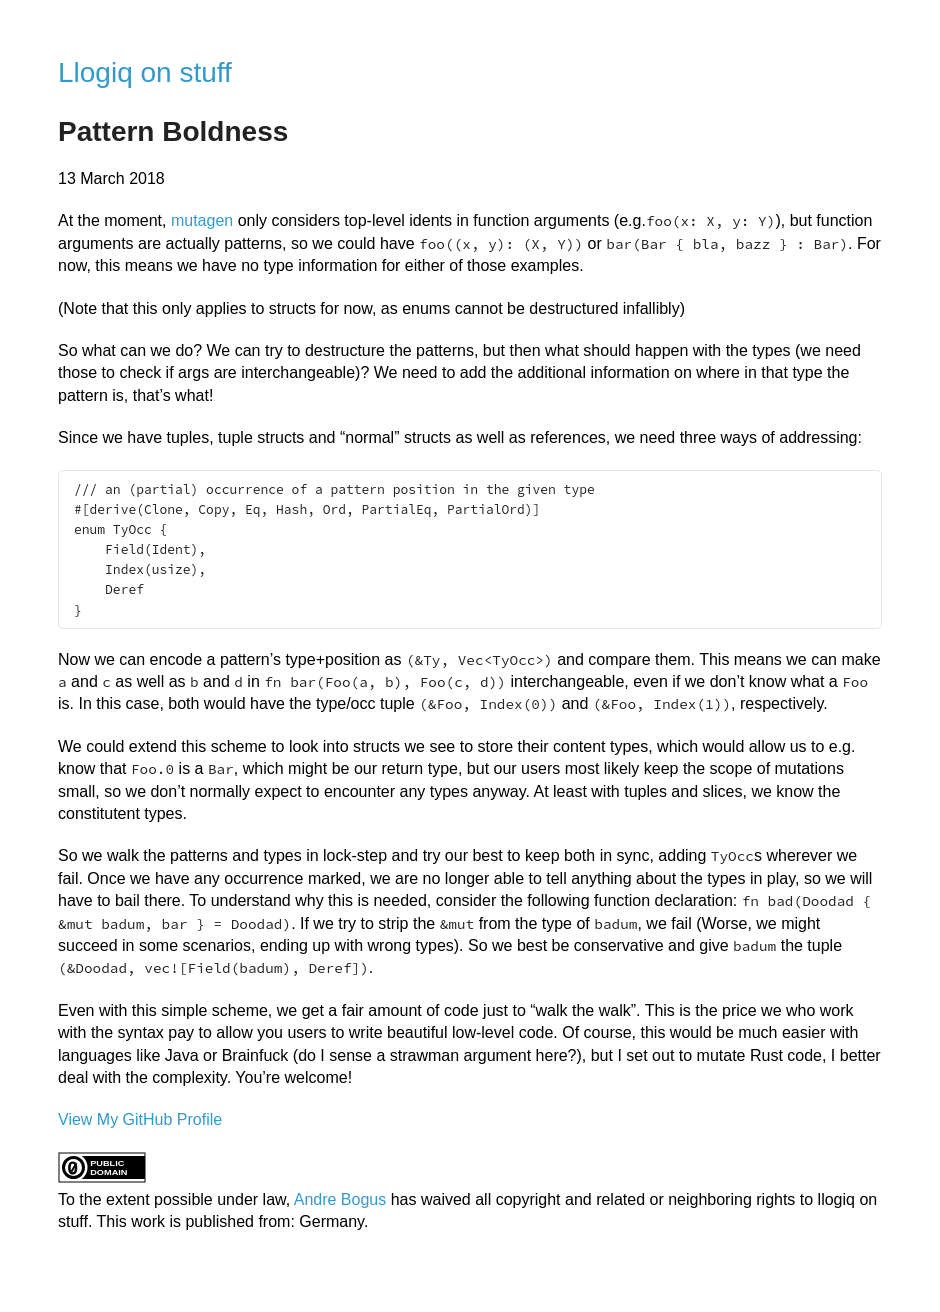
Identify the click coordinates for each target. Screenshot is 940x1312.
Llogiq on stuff (145, 72)
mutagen (202, 220)
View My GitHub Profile (140, 1119)
